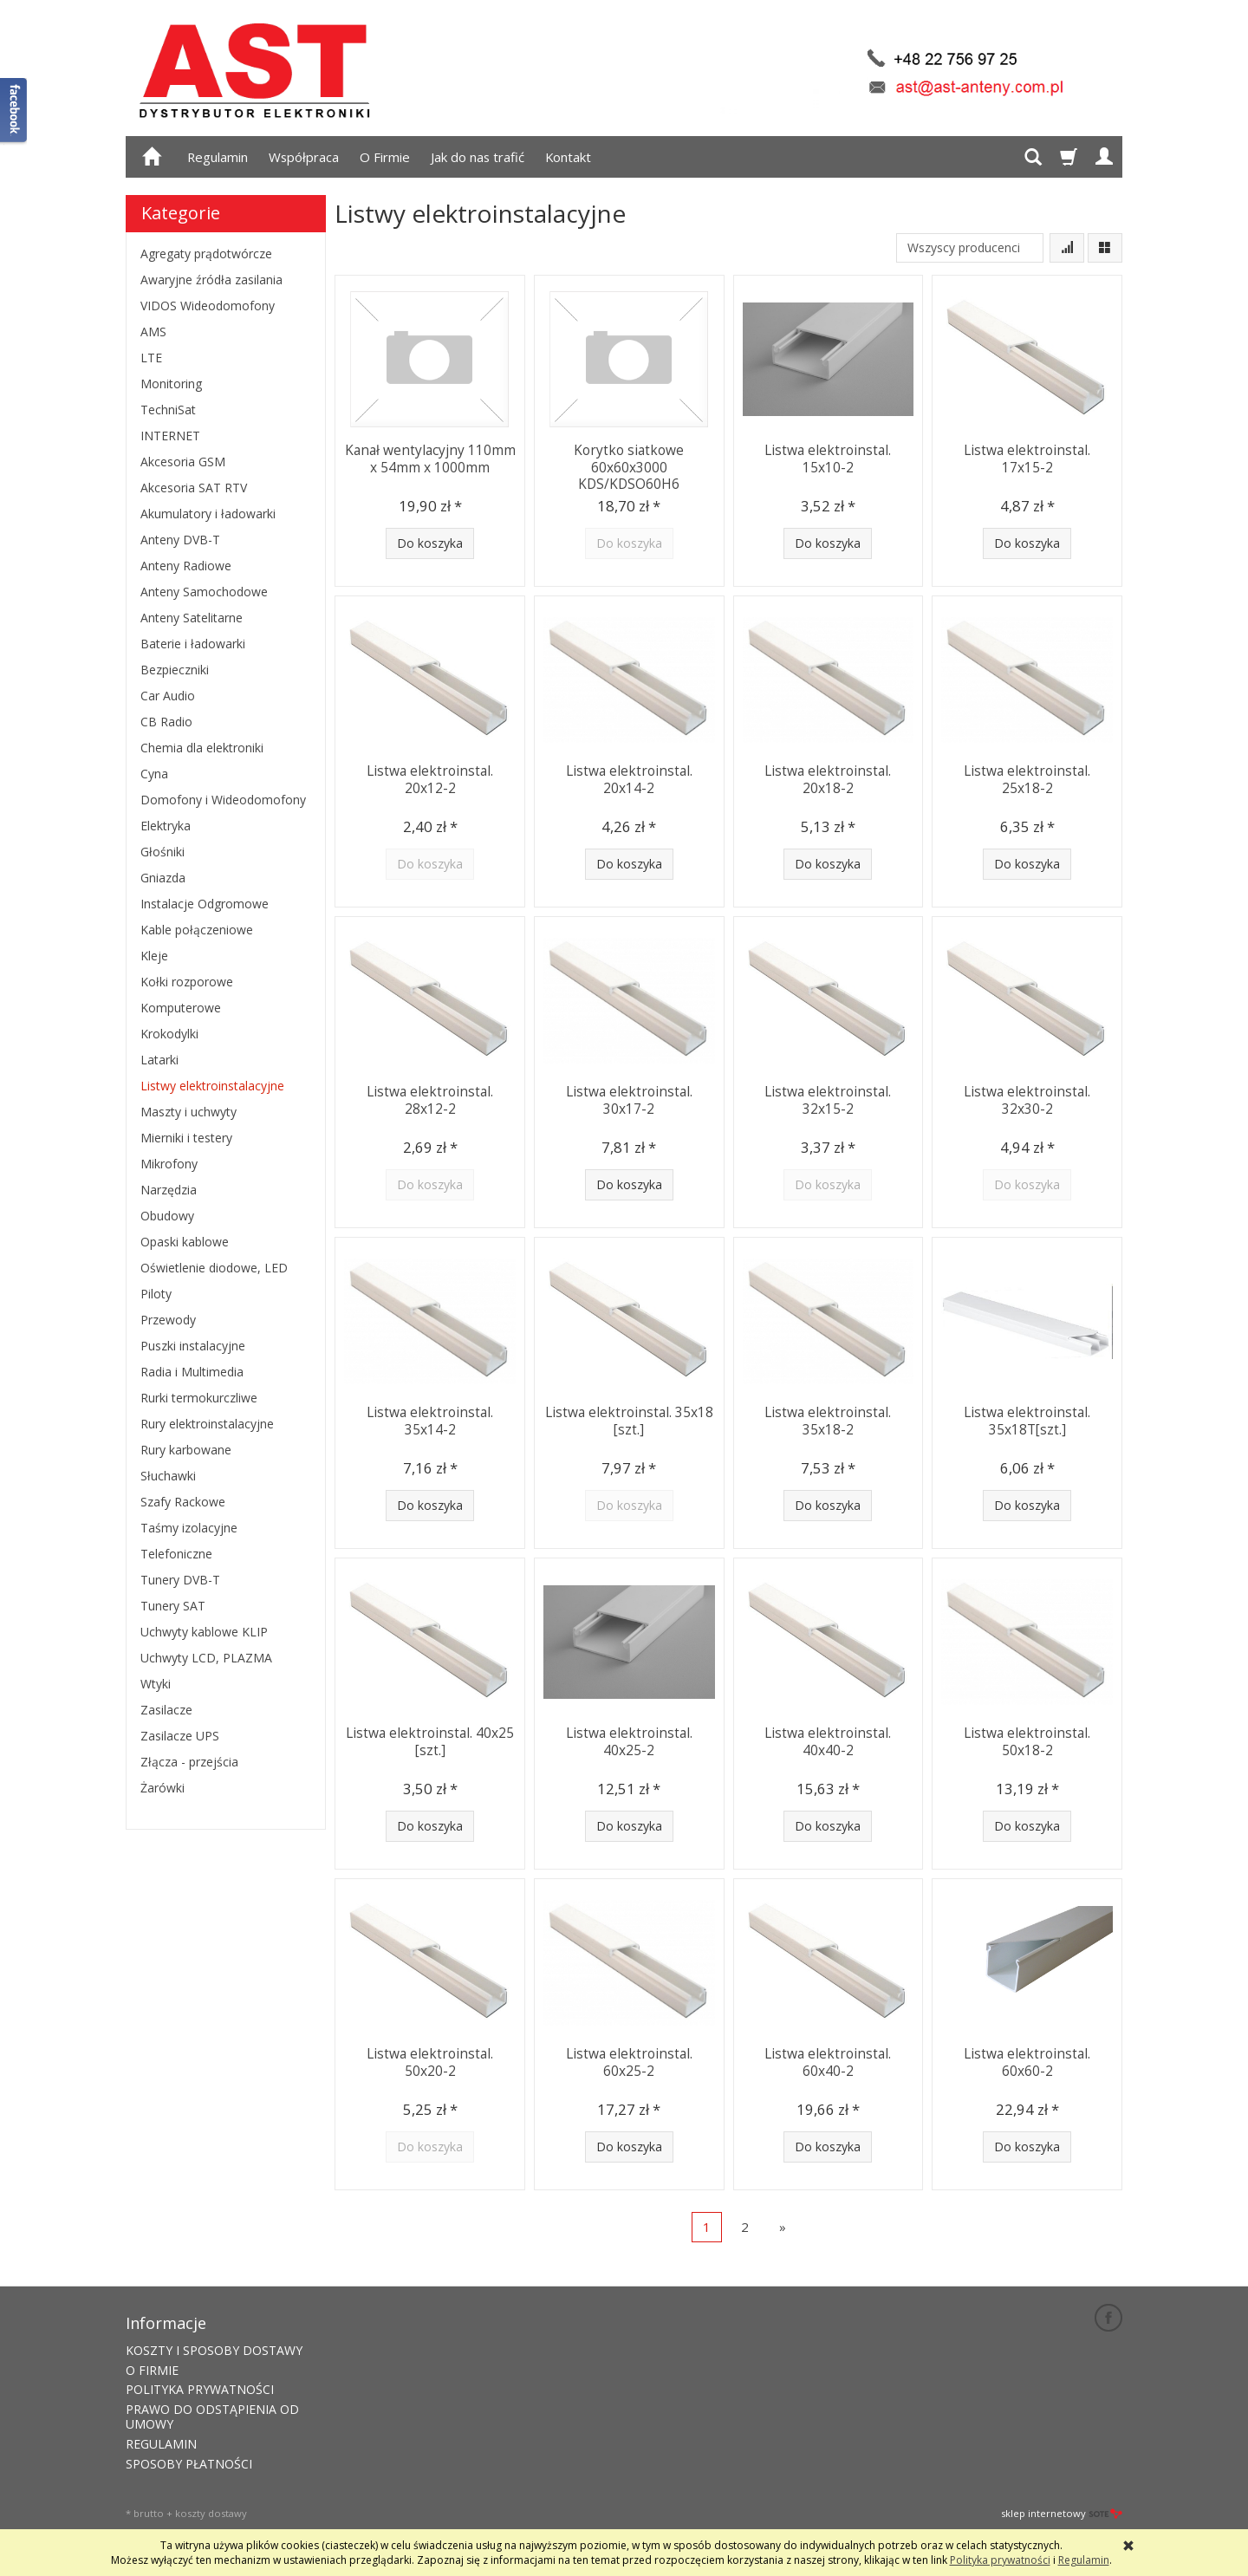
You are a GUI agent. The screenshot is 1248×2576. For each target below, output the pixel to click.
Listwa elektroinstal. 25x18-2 (1027, 778)
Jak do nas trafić (477, 157)
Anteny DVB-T (180, 539)
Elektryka (165, 825)
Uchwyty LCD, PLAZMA (206, 1657)
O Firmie (385, 157)
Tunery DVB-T (180, 1579)
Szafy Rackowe (182, 1501)
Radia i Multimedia (192, 1371)
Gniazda (162, 877)
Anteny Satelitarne (191, 617)
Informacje (166, 2321)
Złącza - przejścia (189, 1761)
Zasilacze (166, 1709)
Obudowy (167, 1215)
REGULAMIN (161, 2441)
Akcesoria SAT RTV (193, 487)
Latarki (159, 1059)
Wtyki (155, 1683)
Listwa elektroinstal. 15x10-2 (827, 457)
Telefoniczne (176, 1553)
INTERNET (170, 435)
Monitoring (171, 383)
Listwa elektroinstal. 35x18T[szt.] (1027, 1419)
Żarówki (162, 1787)
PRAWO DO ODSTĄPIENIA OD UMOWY (212, 2414)
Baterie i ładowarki (192, 643)
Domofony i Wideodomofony (223, 799)
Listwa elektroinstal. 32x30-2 (1027, 1099)
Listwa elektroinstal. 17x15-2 (1027, 457)
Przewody (168, 1319)
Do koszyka (430, 543)
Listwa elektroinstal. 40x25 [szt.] (430, 1740)
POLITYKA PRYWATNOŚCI (200, 2387)
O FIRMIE (152, 2367)
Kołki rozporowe (186, 981)
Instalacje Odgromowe (204, 903)
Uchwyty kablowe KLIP (204, 1631)
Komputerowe (180, 1007)
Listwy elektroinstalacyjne (212, 1085)
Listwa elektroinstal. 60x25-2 (629, 2061)
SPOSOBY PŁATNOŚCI (189, 2461)
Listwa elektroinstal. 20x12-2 (430, 778)
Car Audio (167, 695)
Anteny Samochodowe (204, 591)
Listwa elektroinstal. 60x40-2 (827, 2061)
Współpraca (304, 157)
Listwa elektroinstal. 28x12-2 (430, 1099)
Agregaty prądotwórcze (206, 253)
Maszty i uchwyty (188, 1111)
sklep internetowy (1061, 2511)
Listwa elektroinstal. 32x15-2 (827, 1099)
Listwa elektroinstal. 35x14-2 (430, 1419)
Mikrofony (169, 1163)
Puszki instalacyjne (192, 1345)
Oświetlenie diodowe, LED (214, 1267)
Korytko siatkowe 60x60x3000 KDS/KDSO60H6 (629, 465)
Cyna (154, 773)
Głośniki (162, 851)
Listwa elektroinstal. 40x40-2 (827, 1740)
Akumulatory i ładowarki (208, 513)
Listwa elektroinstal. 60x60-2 (1027, 2061)
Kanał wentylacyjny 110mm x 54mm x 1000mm (430, 457)
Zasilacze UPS (179, 1735)
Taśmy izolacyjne (188, 1527)
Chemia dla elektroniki (201, 747)
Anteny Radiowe (185, 565)
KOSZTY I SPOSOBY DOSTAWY (214, 2347)
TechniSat (168, 409)
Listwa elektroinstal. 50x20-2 (430, 2061)
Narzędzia (168, 1189)
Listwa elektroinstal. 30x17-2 (629, 1099)
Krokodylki (169, 1033)
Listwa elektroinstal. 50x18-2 (1027, 1740)
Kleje (154, 955)
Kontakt (568, 157)
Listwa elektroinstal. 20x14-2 (629, 778)
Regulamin (217, 157)
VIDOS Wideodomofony (207, 305)
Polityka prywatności (1000, 2560)
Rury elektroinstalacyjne (207, 1423)
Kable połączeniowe (196, 929)
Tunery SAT (172, 1605)
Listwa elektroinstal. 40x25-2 (629, 1740)
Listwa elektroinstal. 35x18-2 (827, 1419)
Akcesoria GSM (182, 461)
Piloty (156, 1293)
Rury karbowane (185, 1449)
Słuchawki (168, 1475)
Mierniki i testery (186, 1137)
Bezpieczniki (174, 669)
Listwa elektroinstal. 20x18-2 (827, 778)
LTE (151, 357)
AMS (153, 331)
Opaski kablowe (184, 1241)
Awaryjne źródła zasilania (211, 279)
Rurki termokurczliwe (198, 1397)
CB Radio (166, 721)
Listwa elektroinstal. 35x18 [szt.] (629, 1419)
